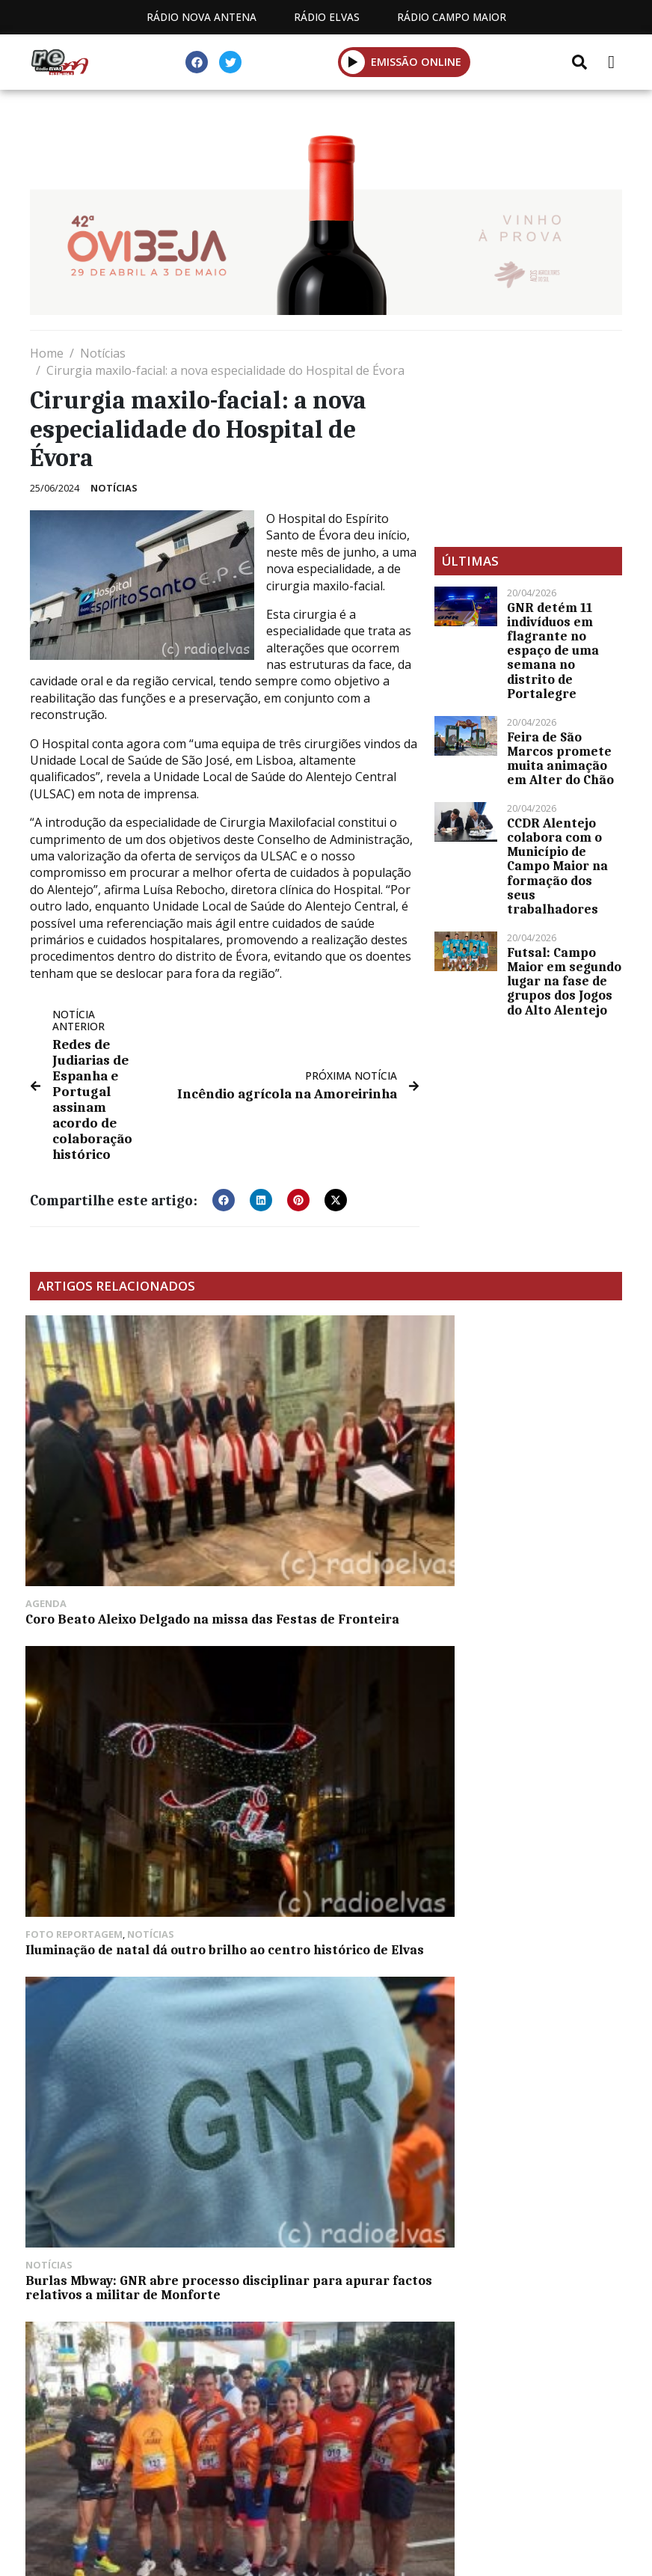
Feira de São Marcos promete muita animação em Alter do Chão (560, 758)
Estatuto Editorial (209, 2407)
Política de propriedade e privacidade (326, 2424)
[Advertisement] (528, 438)
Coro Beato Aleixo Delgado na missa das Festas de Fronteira (121, 1470)
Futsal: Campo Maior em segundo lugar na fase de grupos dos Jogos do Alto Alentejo (564, 981)
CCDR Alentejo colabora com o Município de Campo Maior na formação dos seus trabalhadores (557, 866)
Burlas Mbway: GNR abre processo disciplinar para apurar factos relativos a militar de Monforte (514, 1477)
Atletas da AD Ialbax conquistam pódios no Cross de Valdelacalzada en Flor (117, 1687)
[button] (353, 62)
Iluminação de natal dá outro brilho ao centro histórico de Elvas (323, 1470)
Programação (350, 2407)
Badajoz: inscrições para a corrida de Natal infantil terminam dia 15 (314, 1687)
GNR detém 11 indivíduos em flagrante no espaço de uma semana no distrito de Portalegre (553, 650)
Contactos (466, 2407)
